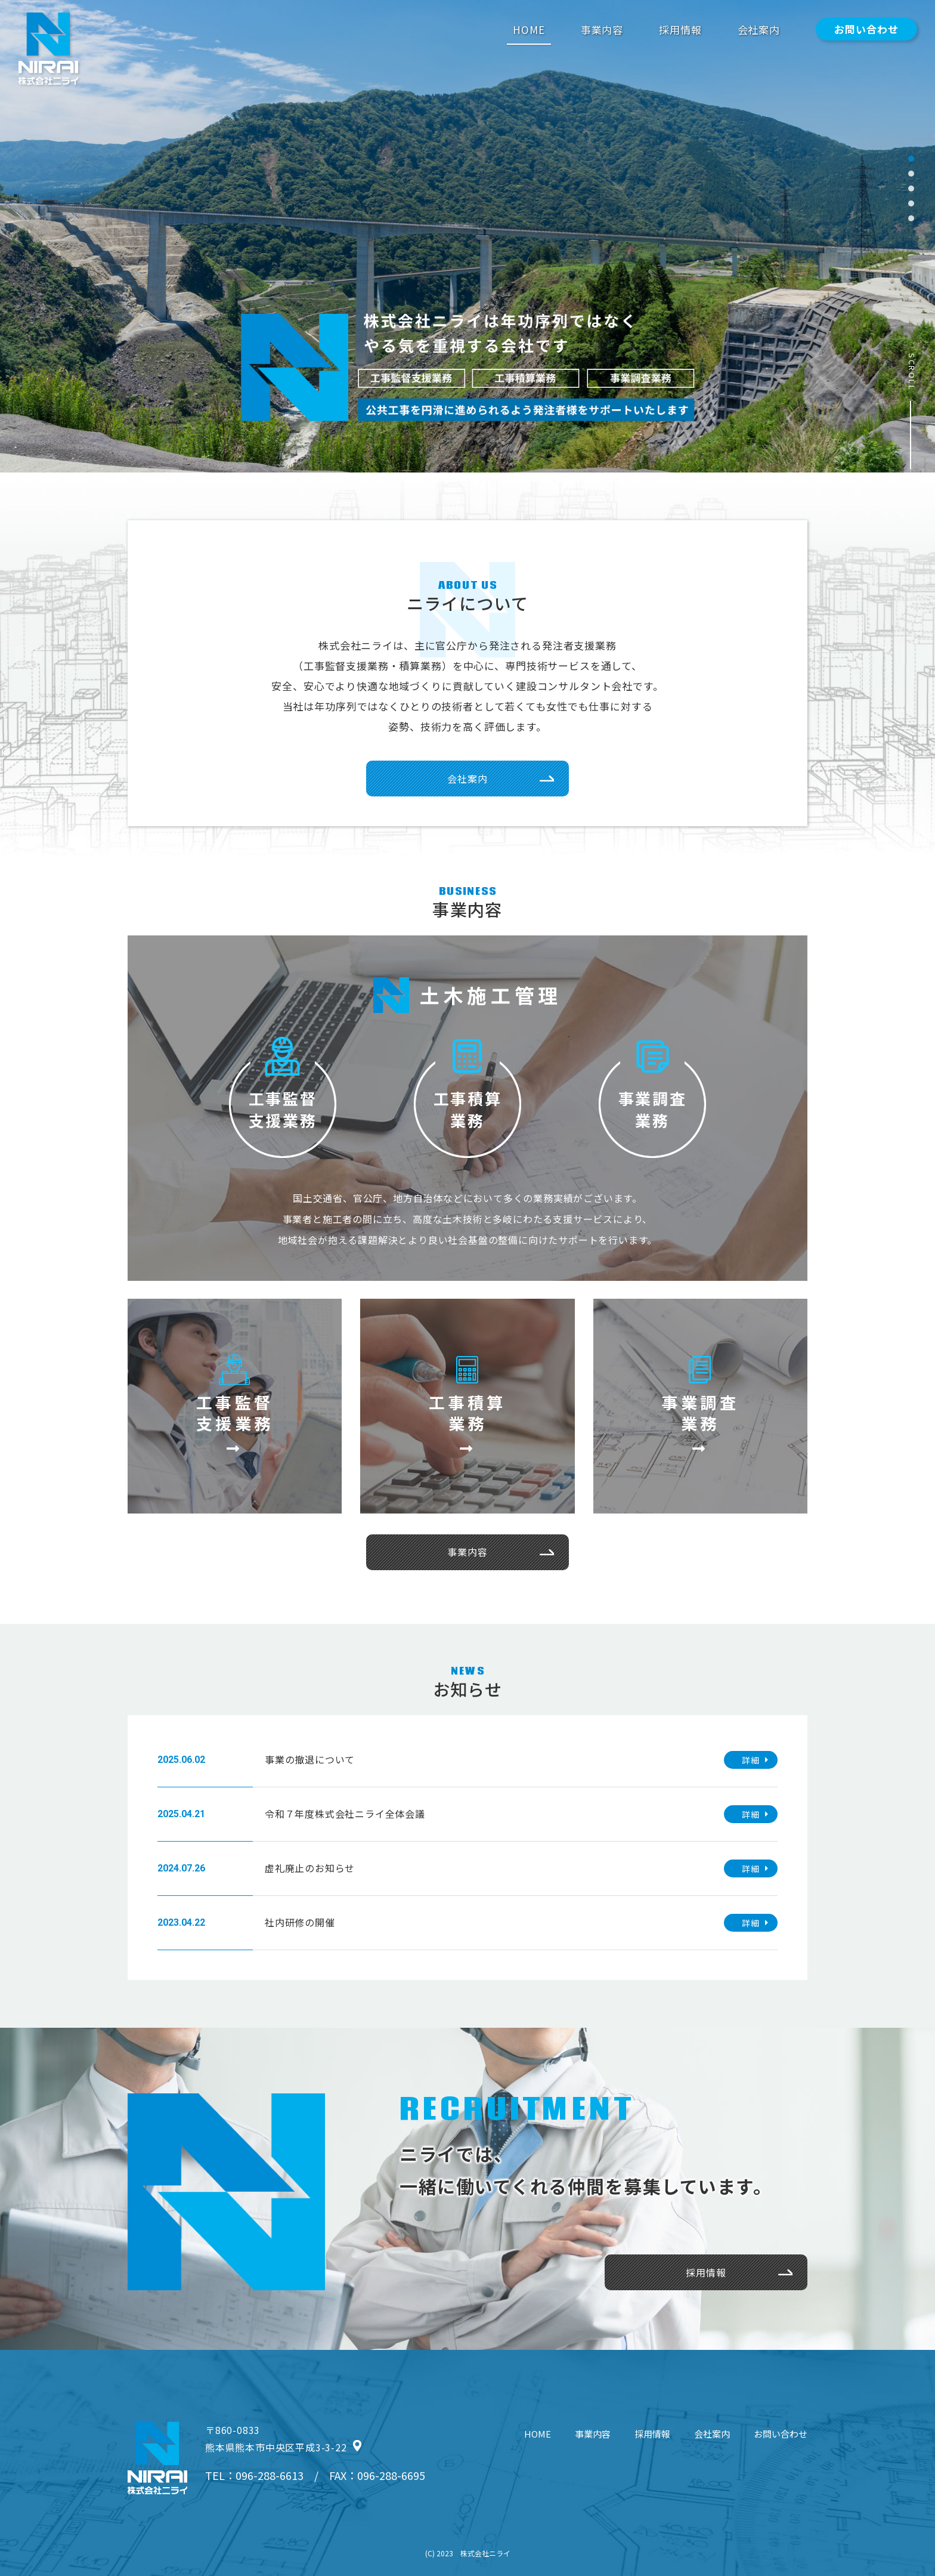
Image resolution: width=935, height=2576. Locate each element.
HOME (528, 29)
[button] (911, 159)
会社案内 (759, 29)
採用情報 (680, 29)
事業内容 (602, 29)
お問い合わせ (866, 28)
